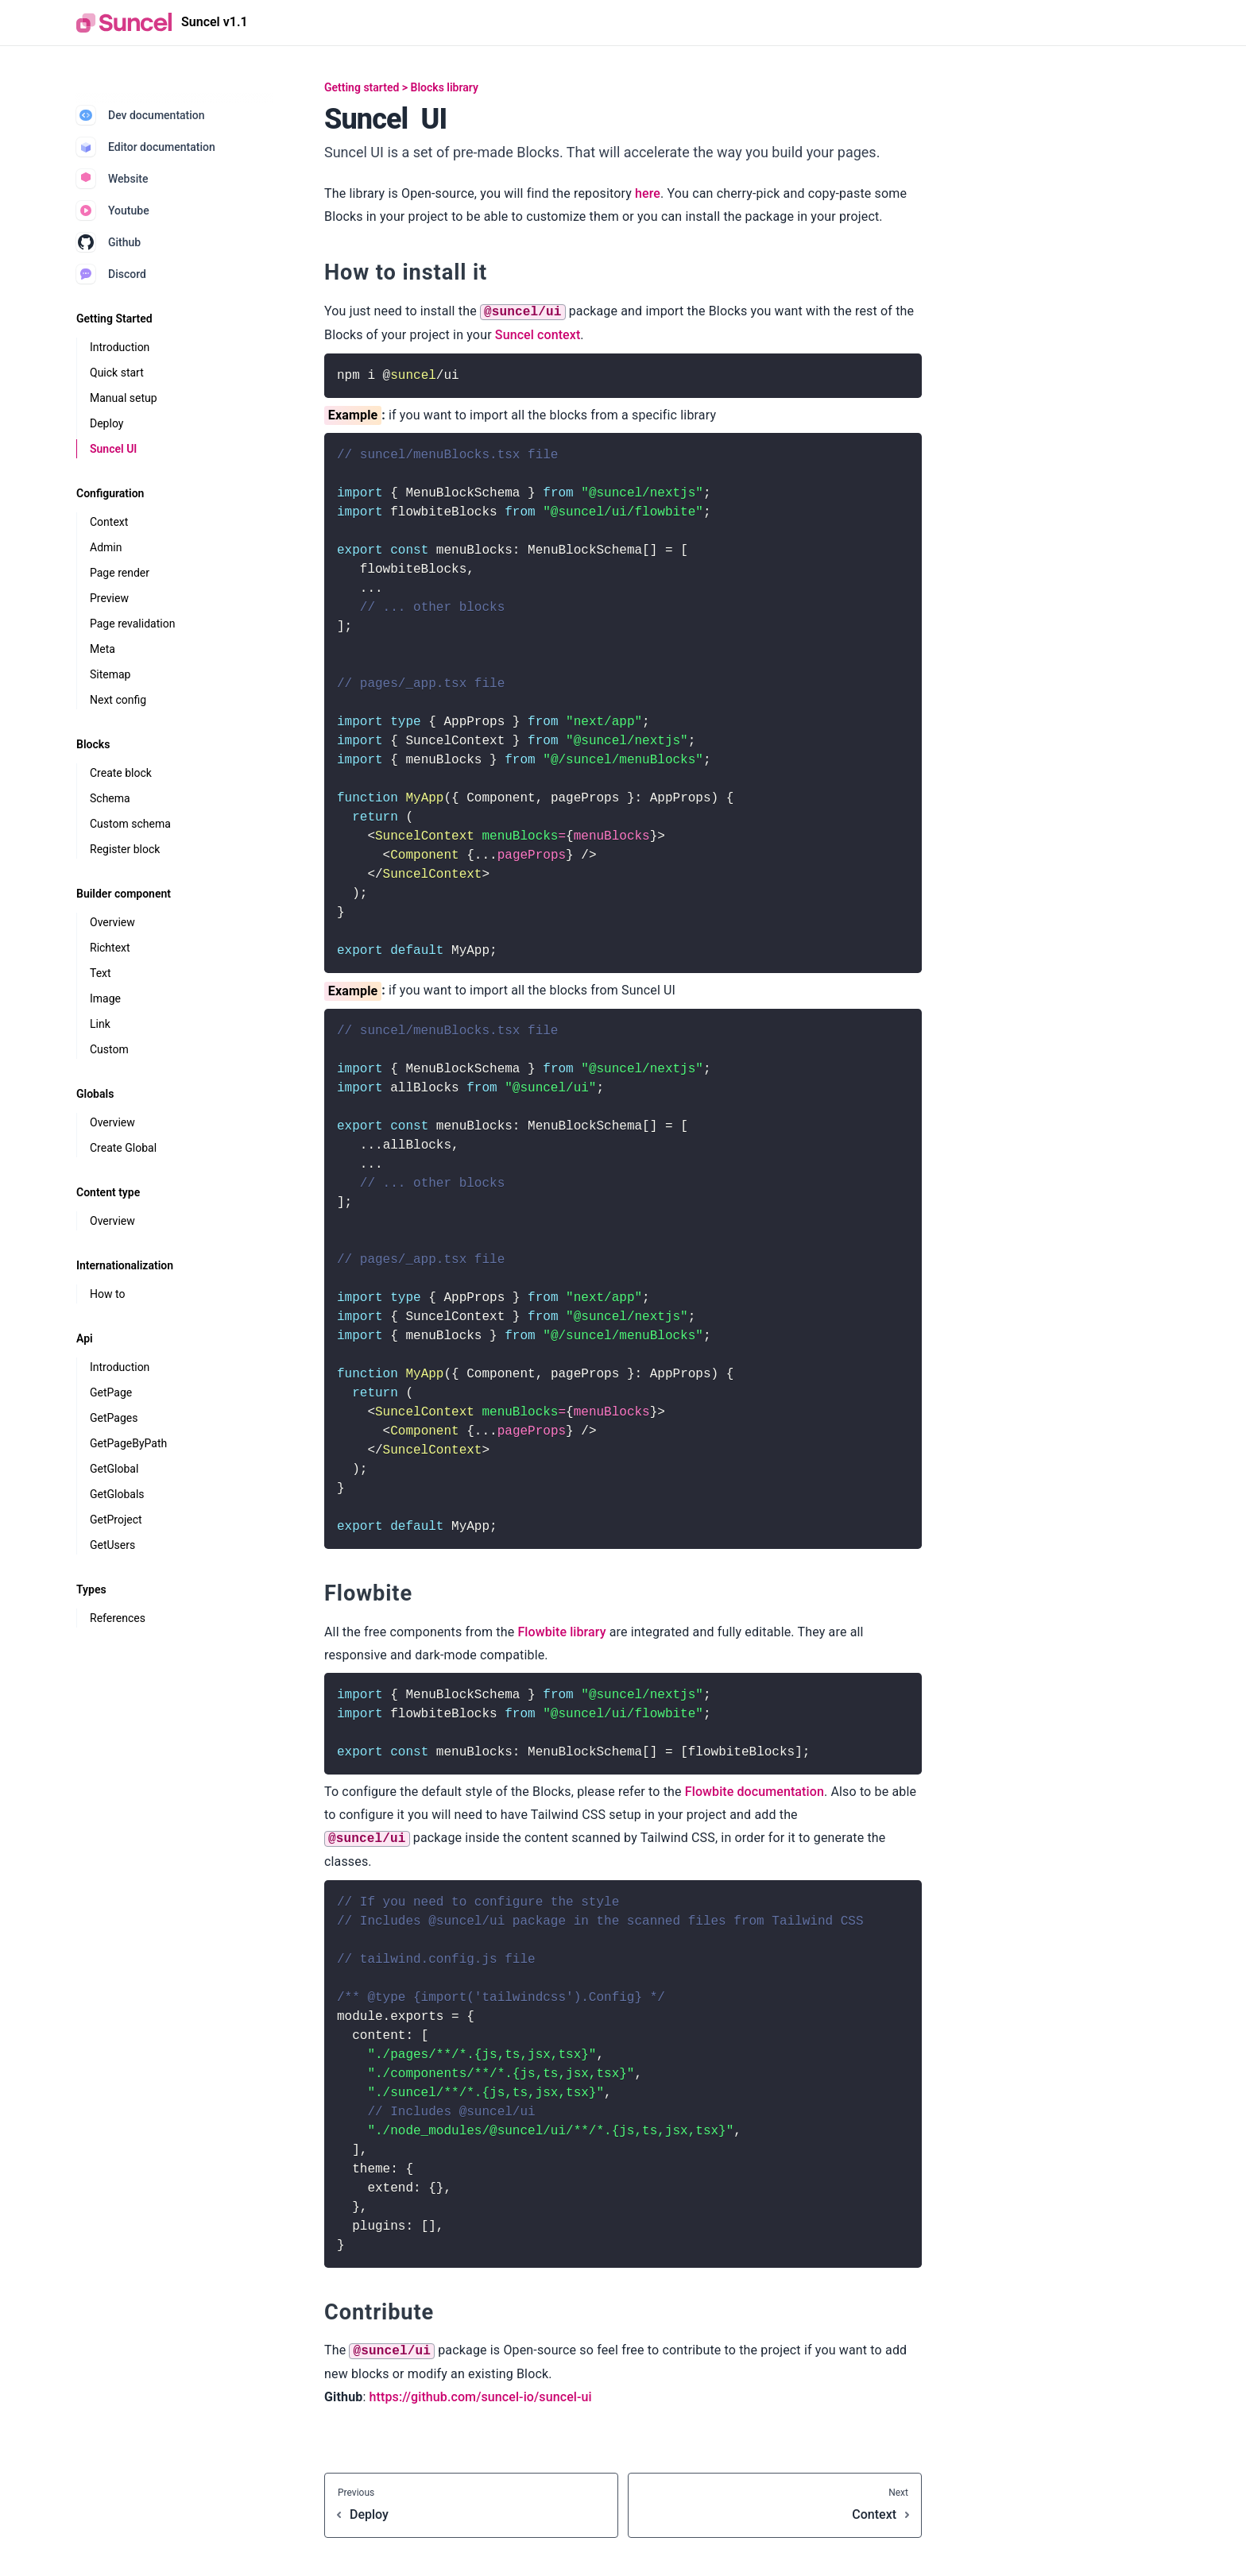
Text (100, 973)
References (117, 1618)
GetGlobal (114, 1468)
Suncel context (537, 334)
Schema (110, 798)
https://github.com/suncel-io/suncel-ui (481, 2396)
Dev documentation (140, 115)
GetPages (113, 1418)
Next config (118, 699)
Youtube (112, 210)
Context (109, 522)
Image (105, 998)
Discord (111, 274)
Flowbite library (561, 1631)
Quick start (117, 372)
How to (107, 1294)
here (647, 193)
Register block (125, 849)
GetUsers (112, 1545)
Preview (109, 598)
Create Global (123, 1147)
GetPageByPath (128, 1443)
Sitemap (110, 674)
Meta (102, 649)
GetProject (116, 1519)
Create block (121, 773)
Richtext (110, 947)
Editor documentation (145, 146)
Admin (106, 547)
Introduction (119, 347)
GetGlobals (117, 1494)
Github (108, 242)
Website (112, 178)
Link (100, 1024)
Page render (119, 572)
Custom (109, 1049)
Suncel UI (113, 448)
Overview (112, 922)
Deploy (106, 423)
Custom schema (130, 823)
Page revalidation (132, 623)
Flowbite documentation (754, 1791)
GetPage (111, 1392)
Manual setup (123, 398)
